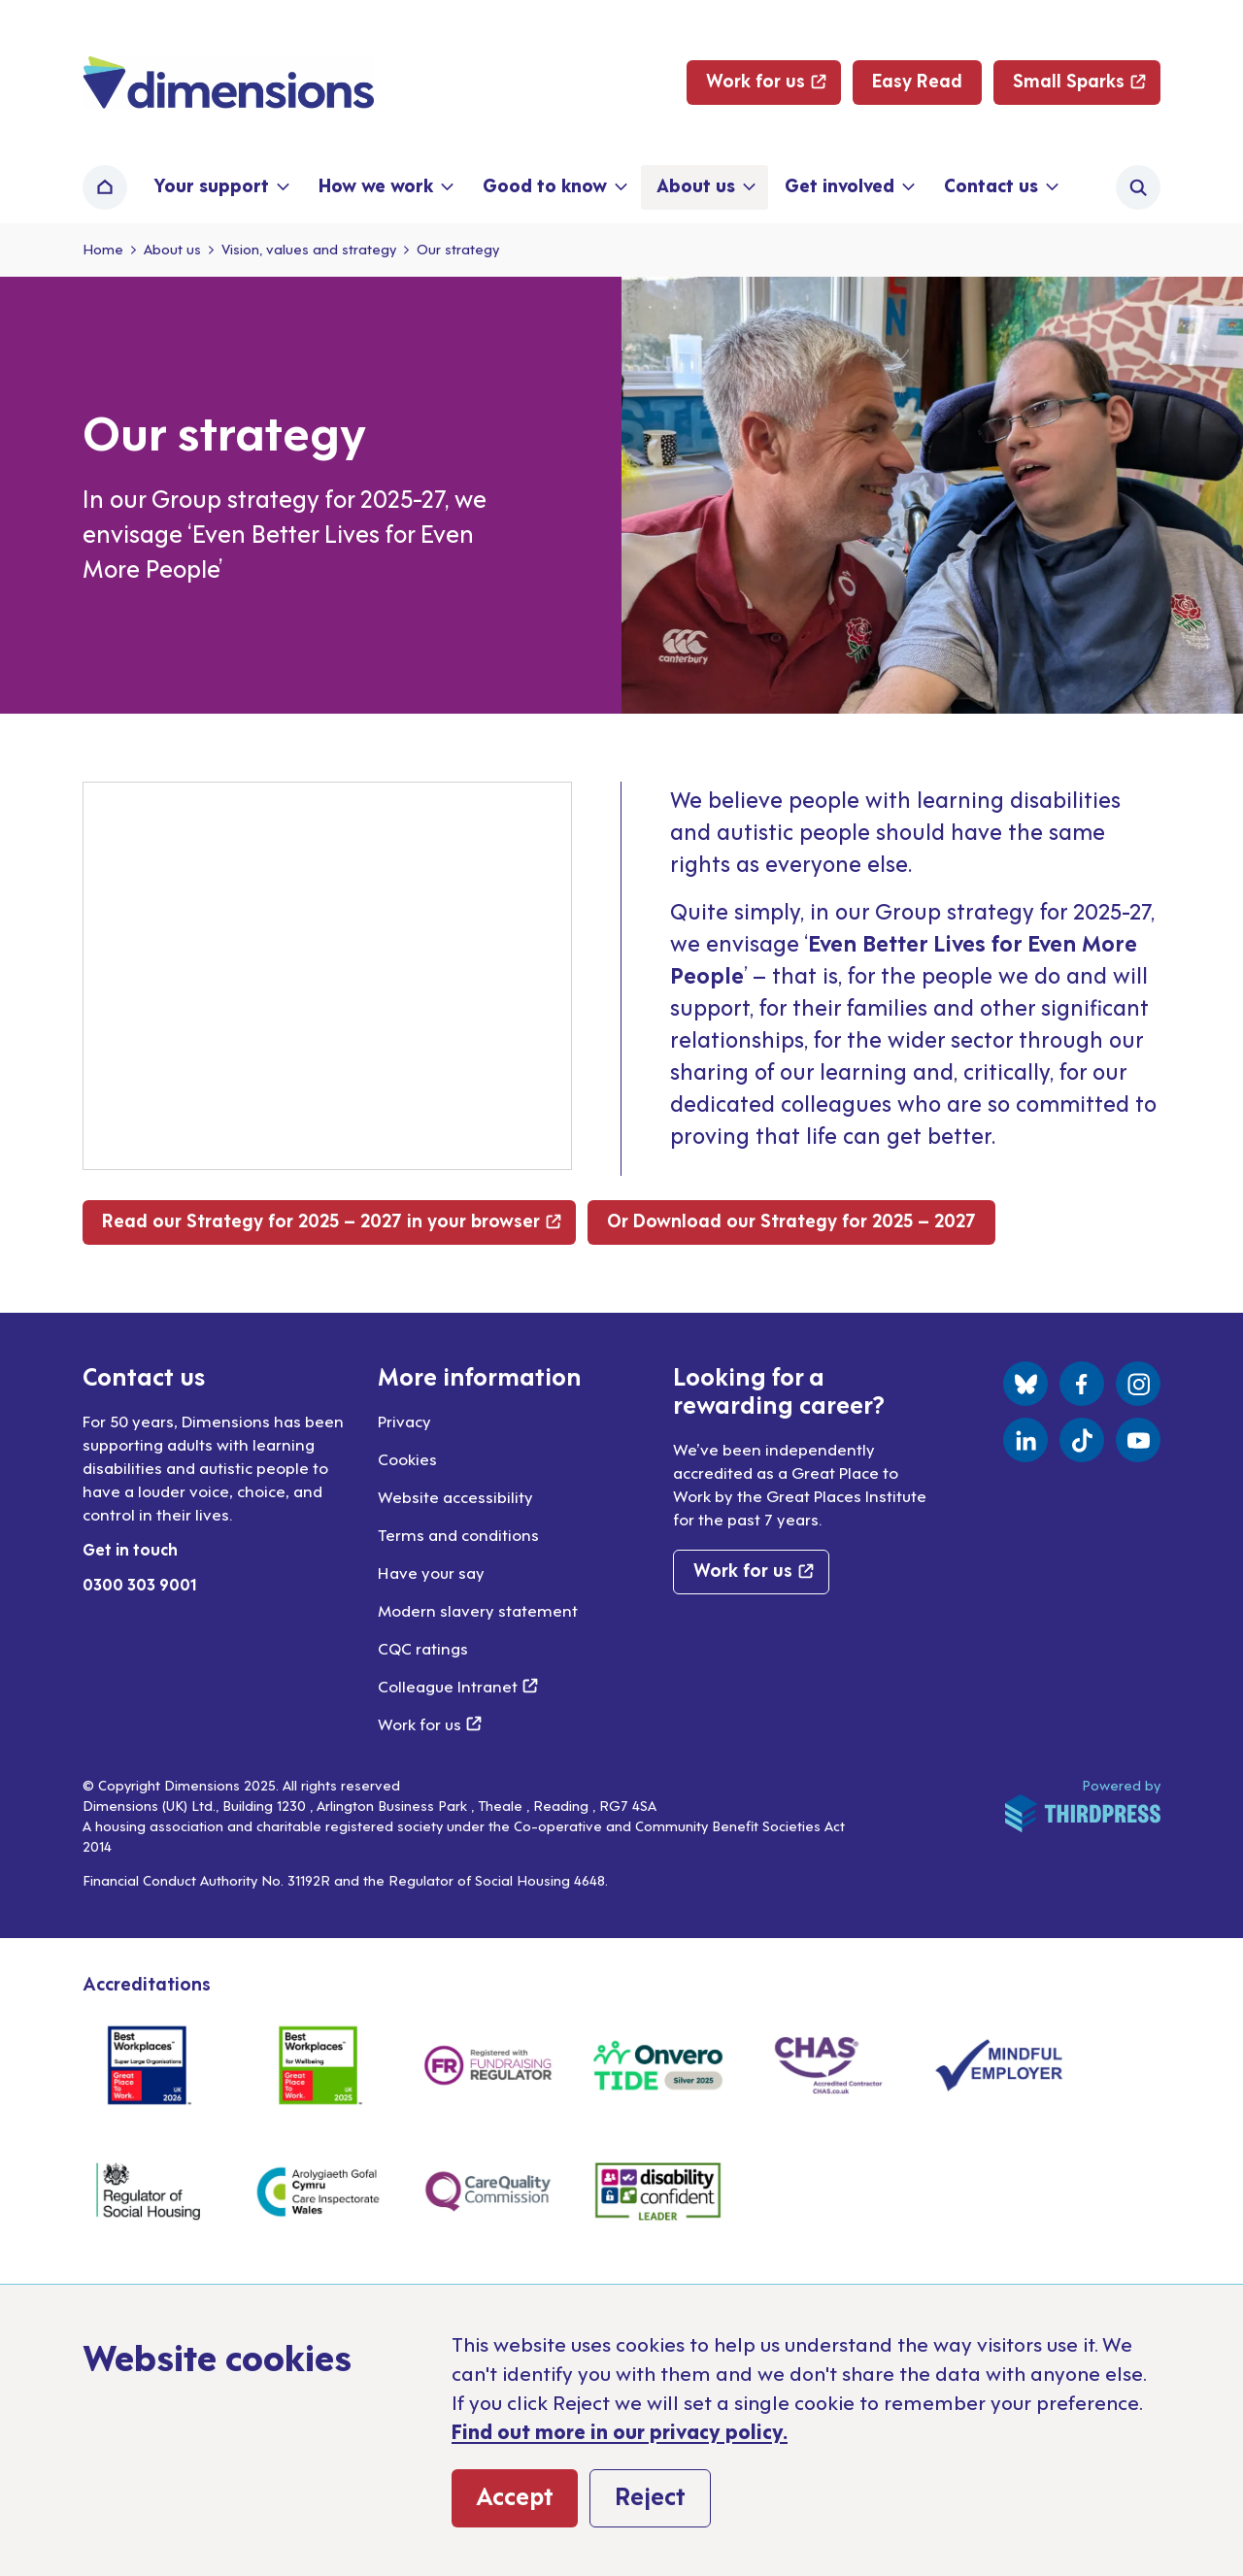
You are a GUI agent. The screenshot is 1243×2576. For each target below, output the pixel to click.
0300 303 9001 (140, 1583)
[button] (220, 187)
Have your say (431, 1572)
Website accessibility (455, 1496)
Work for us (430, 1723)
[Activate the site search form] (1138, 187)
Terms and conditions (458, 1534)
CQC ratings (423, 1648)
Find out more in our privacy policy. (620, 2430)
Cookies (407, 1458)
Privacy (404, 1420)
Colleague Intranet (458, 1685)
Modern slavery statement (478, 1610)
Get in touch (130, 1548)
